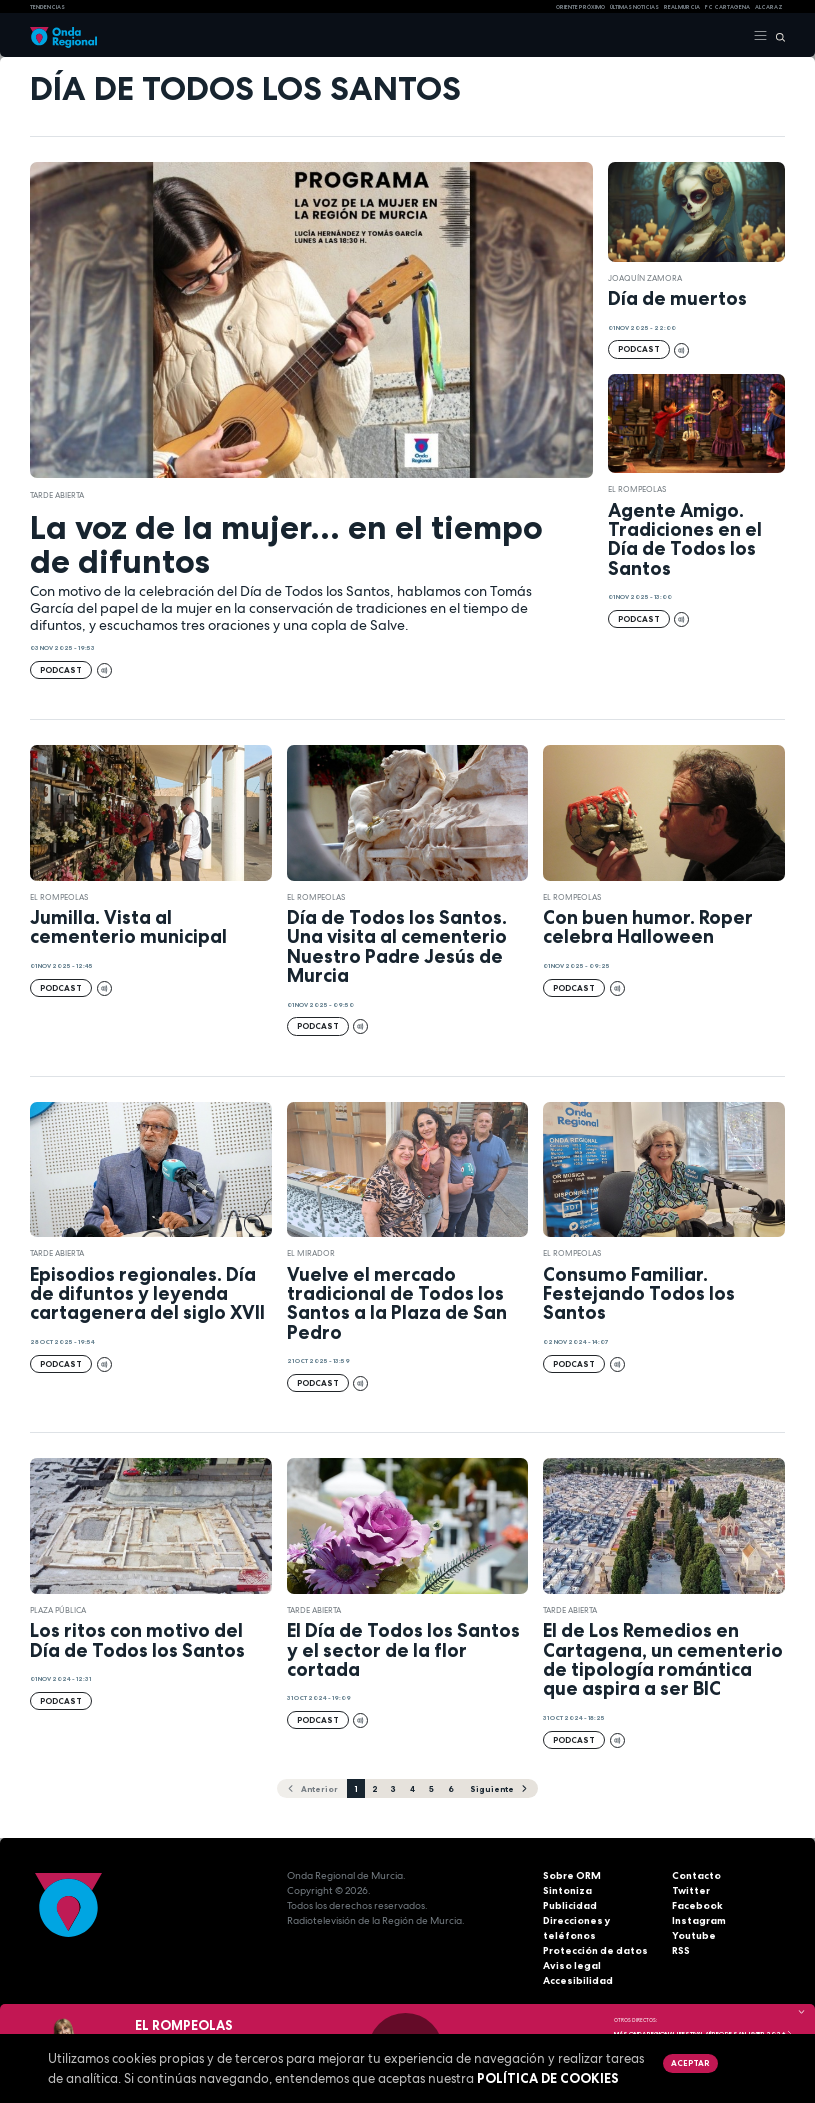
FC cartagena (727, 7)
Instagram (699, 1920)
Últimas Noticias (634, 7)
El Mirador (311, 1253)
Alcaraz (769, 7)
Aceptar (690, 2063)
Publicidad (570, 1905)
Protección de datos (595, 1950)
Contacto (696, 1875)
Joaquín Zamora (645, 278)
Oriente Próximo (580, 7)
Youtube (694, 1935)
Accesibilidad (578, 1980)
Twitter (691, 1890)
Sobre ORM (572, 1875)
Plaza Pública (58, 1610)
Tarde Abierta (57, 495)
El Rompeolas (637, 489)
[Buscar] (776, 36)
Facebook (697, 1905)
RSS (681, 1950)
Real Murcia (682, 7)
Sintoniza (567, 1890)
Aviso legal (572, 1965)
